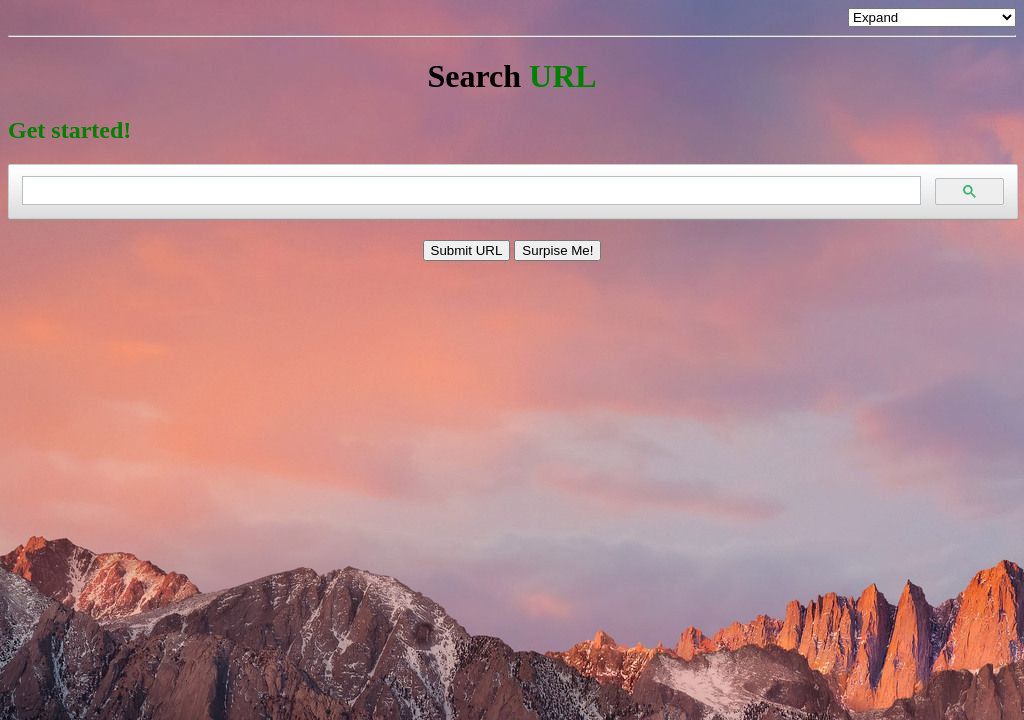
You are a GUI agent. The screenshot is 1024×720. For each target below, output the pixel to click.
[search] (469, 190)
